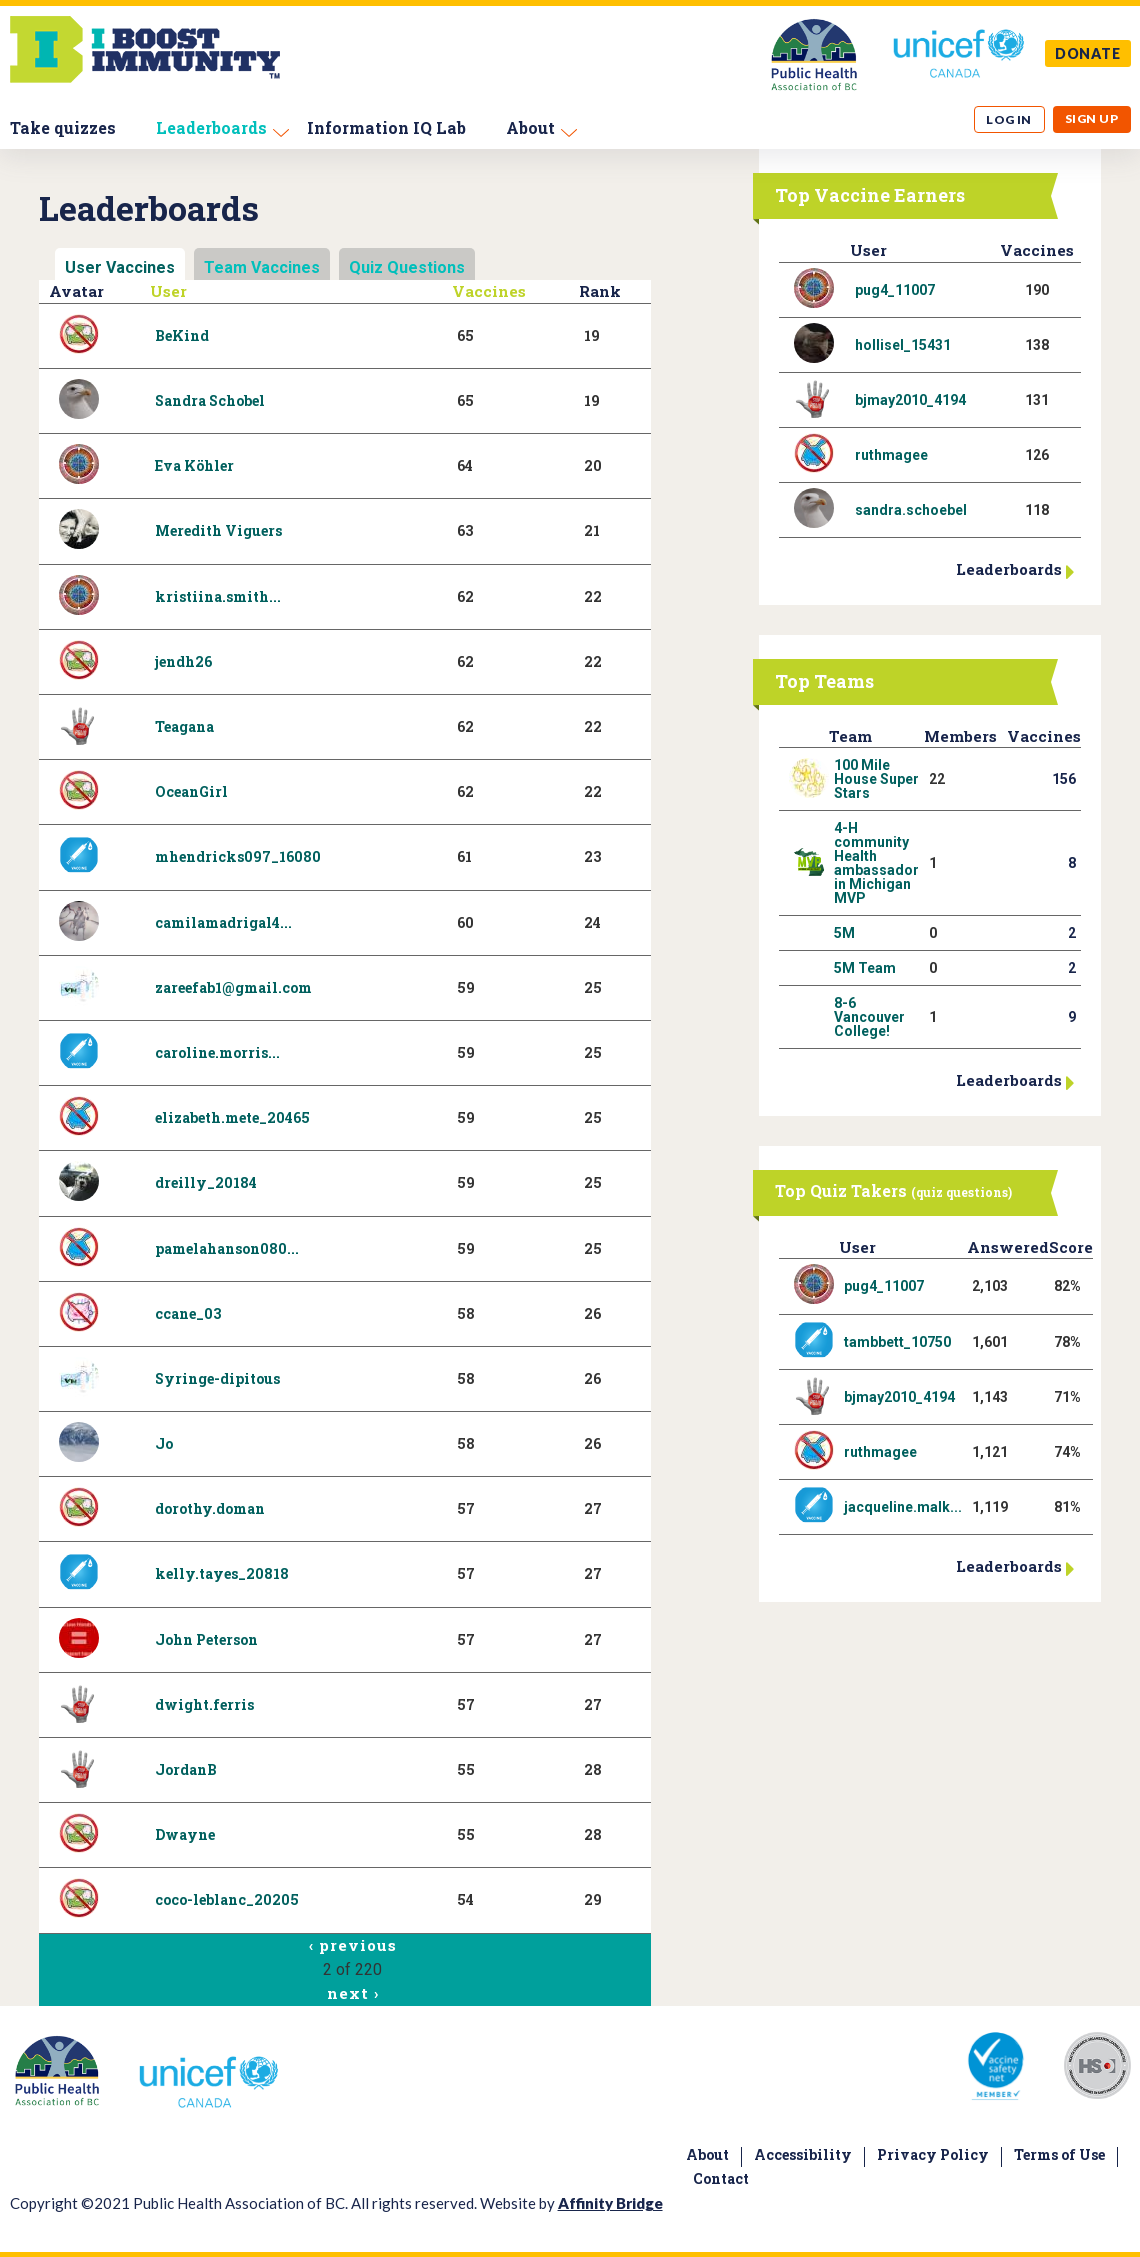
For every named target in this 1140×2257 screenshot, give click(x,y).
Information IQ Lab (386, 127)
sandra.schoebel (911, 510)
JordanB (186, 1769)
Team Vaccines (262, 267)
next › (352, 1993)
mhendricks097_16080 (238, 856)
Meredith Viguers (218, 530)
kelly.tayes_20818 (222, 1573)
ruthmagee (891, 455)
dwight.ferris (204, 1704)
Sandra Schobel (210, 400)
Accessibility (803, 2154)
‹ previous (352, 1945)
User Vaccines (120, 267)
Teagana (184, 726)
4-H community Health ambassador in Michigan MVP (876, 863)
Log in (1009, 119)
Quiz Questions (407, 267)
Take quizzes (63, 127)
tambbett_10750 (897, 1342)
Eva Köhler (194, 465)
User (168, 291)
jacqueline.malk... (903, 1507)
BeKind (182, 335)
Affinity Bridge (610, 2203)
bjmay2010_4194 (910, 400)
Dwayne (185, 1834)
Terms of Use (1059, 2154)
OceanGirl (191, 791)
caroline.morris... (217, 1052)
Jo (164, 1443)
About (530, 127)
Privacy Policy (933, 2154)
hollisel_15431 (903, 345)
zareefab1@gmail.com (233, 987)
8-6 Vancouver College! (869, 1017)
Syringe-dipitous (217, 1378)
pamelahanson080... (227, 1248)
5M (844, 933)
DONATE (1088, 53)
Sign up (1091, 118)
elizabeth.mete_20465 (232, 1117)
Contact (721, 2178)
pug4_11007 (895, 290)
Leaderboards (211, 127)
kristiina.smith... (218, 596)
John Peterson (206, 1639)
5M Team (865, 968)
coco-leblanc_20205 (227, 1899)
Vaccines (489, 291)
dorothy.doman (210, 1508)
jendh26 (183, 661)
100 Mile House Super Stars (876, 779)
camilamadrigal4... (223, 922)
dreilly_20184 (206, 1182)
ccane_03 (188, 1313)
